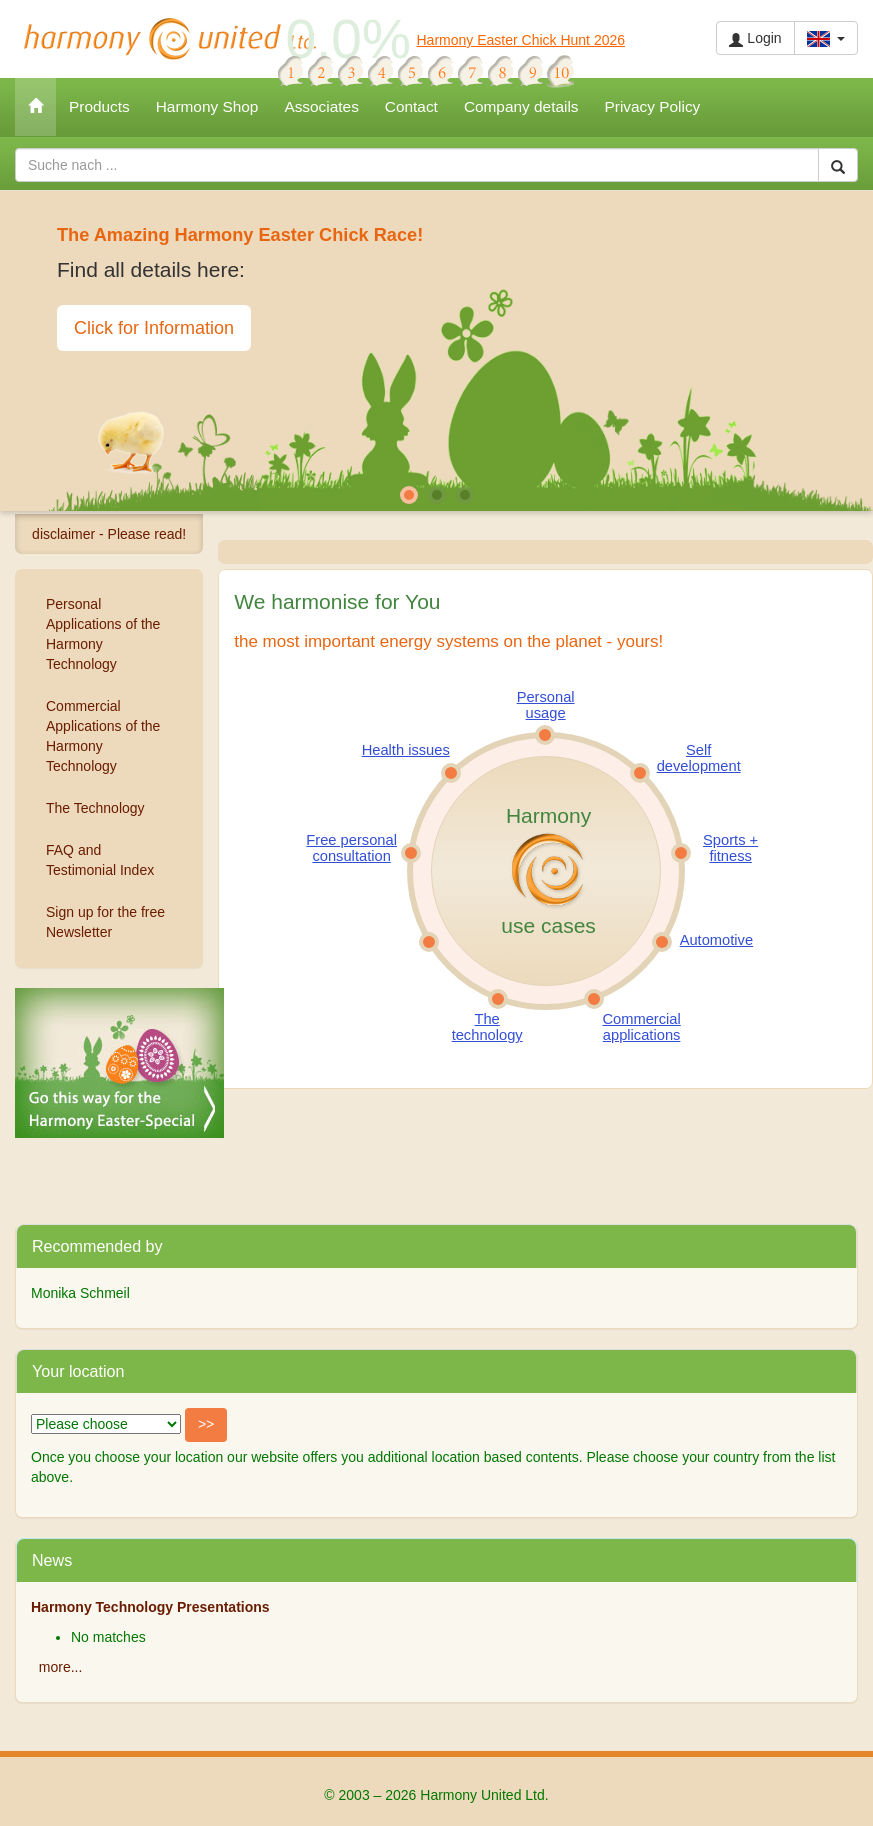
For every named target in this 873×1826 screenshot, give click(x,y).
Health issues (406, 750)
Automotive (716, 940)
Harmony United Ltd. (170, 39)
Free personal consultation (351, 848)
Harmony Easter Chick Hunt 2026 (521, 40)
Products (99, 106)
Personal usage (546, 705)
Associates (321, 106)
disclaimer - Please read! (109, 534)
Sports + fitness (730, 848)
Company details (521, 106)
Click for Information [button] (154, 328)
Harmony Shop (207, 106)
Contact (411, 106)
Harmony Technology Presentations (150, 1607)
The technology (487, 1027)
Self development (699, 758)
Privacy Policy (653, 106)
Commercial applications (641, 1027)
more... (61, 1667)
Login (755, 38)
